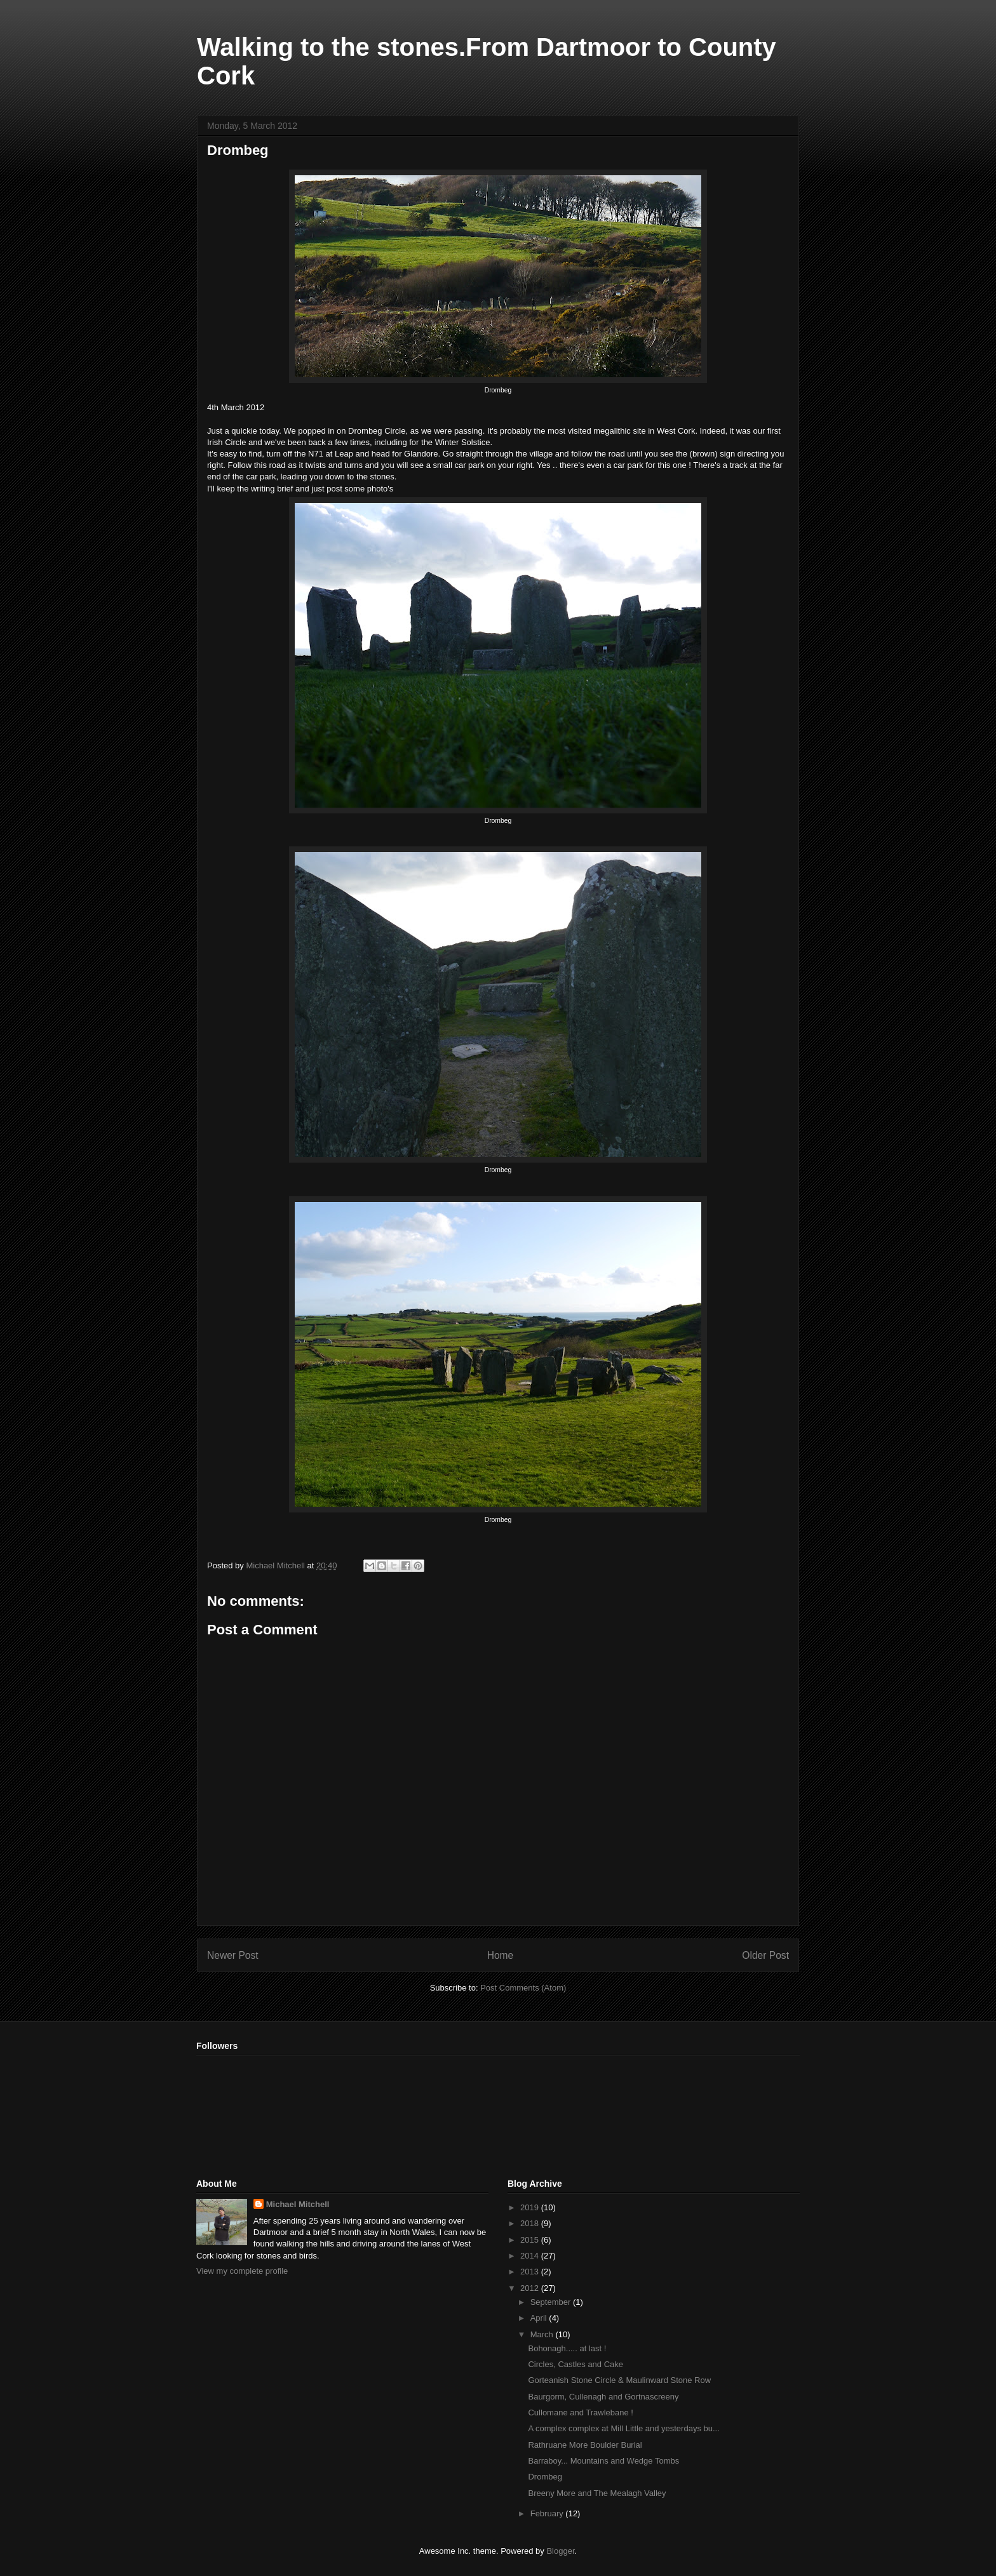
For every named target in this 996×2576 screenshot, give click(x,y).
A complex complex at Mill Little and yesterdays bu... (623, 2428)
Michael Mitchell (298, 2204)
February (548, 2513)
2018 (530, 2223)
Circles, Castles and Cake (575, 2364)
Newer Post (233, 1955)
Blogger (560, 2551)
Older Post (765, 1955)
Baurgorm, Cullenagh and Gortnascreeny (603, 2396)
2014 (530, 2255)
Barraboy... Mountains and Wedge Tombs (603, 2461)
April (539, 2318)
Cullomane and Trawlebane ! (580, 2412)
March (543, 2334)
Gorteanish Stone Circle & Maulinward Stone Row (619, 2380)
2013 (530, 2271)
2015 (530, 2240)
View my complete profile (242, 2271)
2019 (530, 2207)
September (551, 2302)
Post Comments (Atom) (523, 1987)
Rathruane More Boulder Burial (585, 2445)
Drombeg (545, 2476)
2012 (530, 2288)
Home (500, 1955)
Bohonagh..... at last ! (567, 2348)
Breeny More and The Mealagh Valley (597, 2493)
